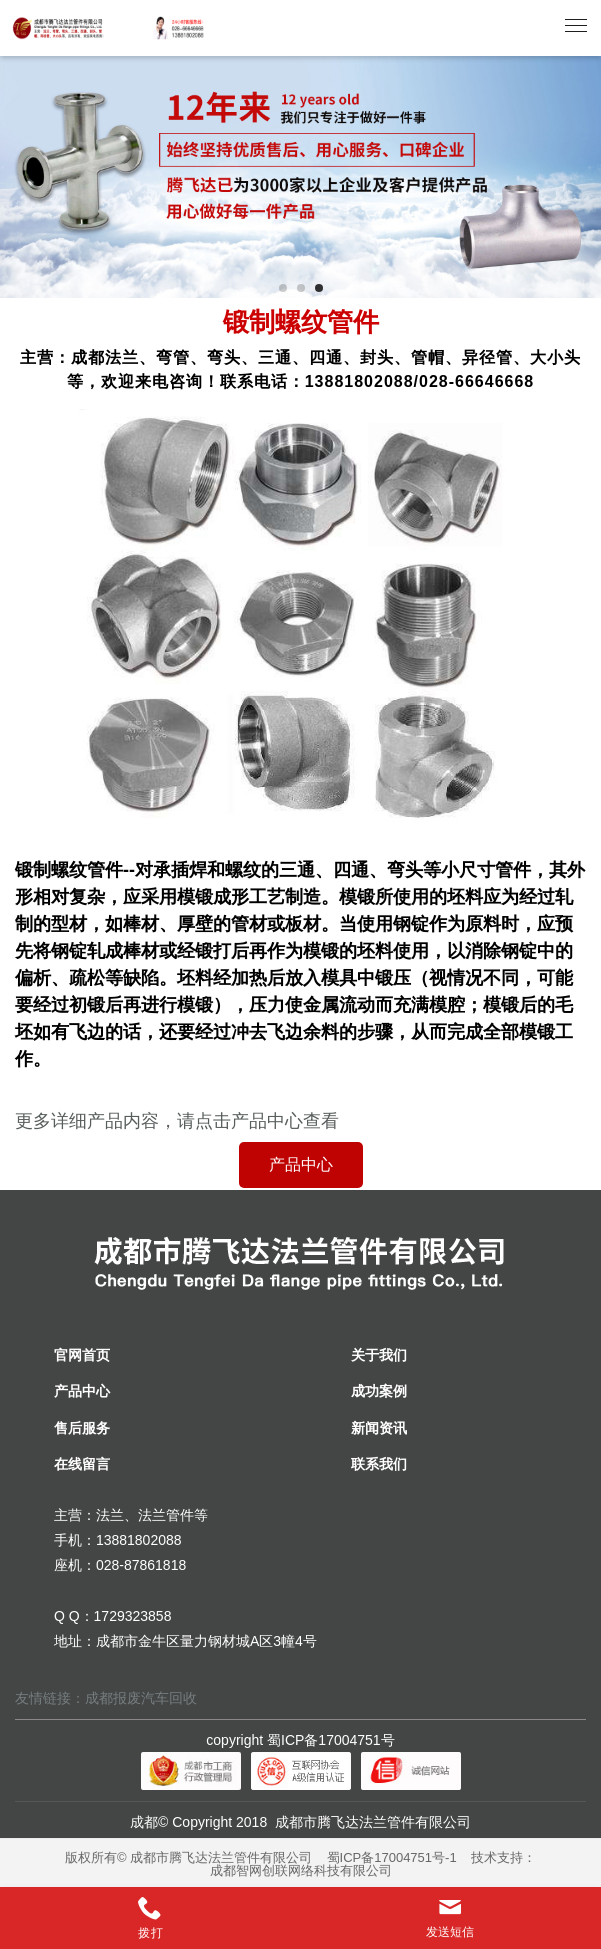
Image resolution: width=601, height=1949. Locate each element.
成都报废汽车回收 (141, 1698)
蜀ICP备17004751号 (331, 1740)
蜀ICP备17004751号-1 (392, 1857)
